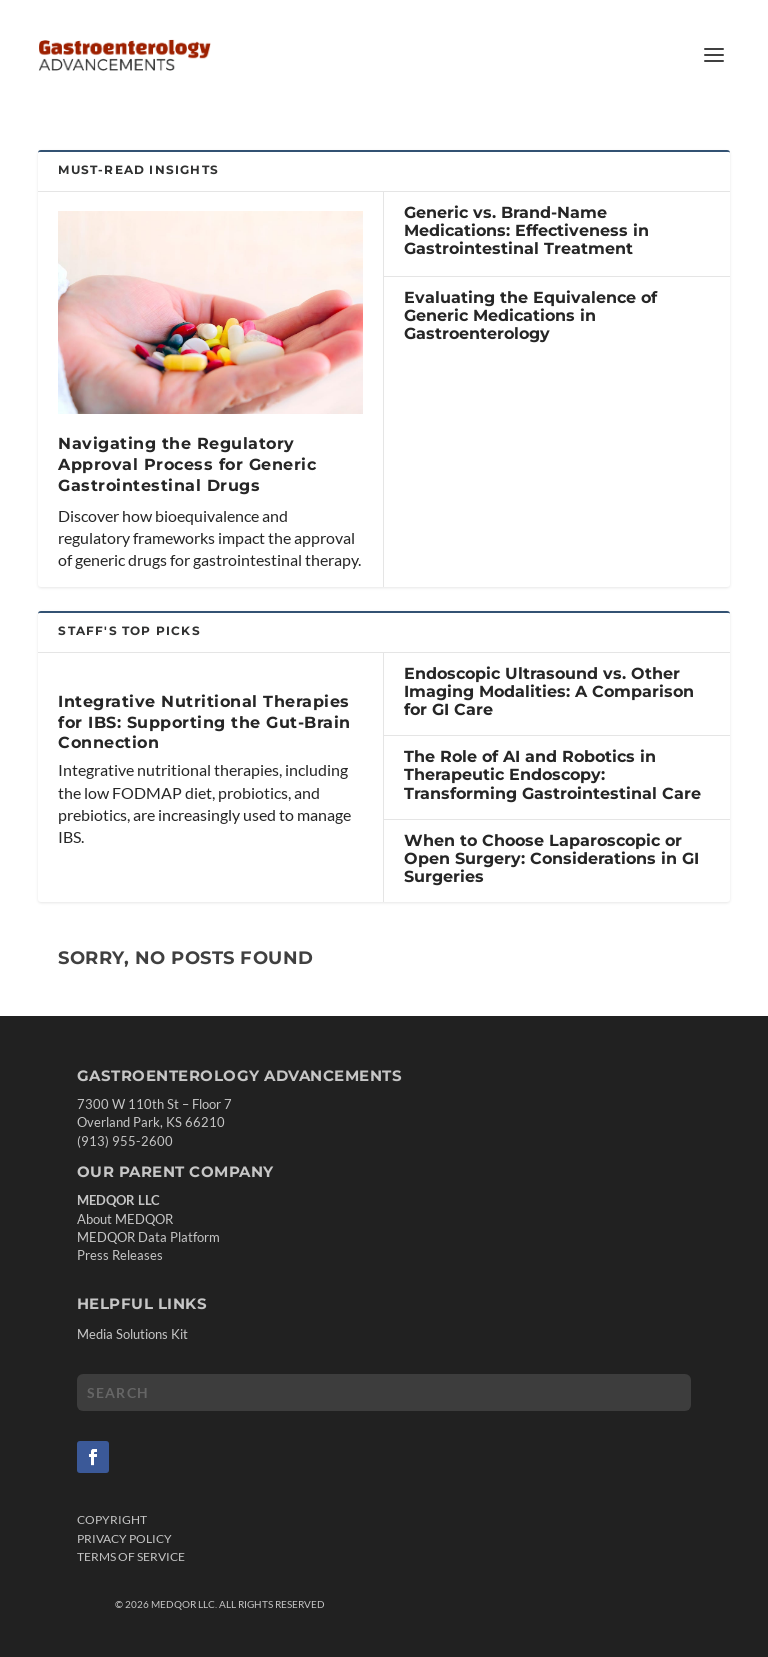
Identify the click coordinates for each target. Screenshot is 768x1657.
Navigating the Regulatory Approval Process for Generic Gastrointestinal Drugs (187, 464)
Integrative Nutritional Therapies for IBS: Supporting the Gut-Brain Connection (204, 722)
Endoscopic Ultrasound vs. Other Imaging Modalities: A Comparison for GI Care (549, 691)
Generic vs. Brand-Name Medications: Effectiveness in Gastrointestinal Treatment (526, 230)
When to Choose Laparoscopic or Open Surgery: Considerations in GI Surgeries (551, 858)
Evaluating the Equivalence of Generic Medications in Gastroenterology (530, 315)
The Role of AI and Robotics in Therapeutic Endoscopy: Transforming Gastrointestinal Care (552, 774)
